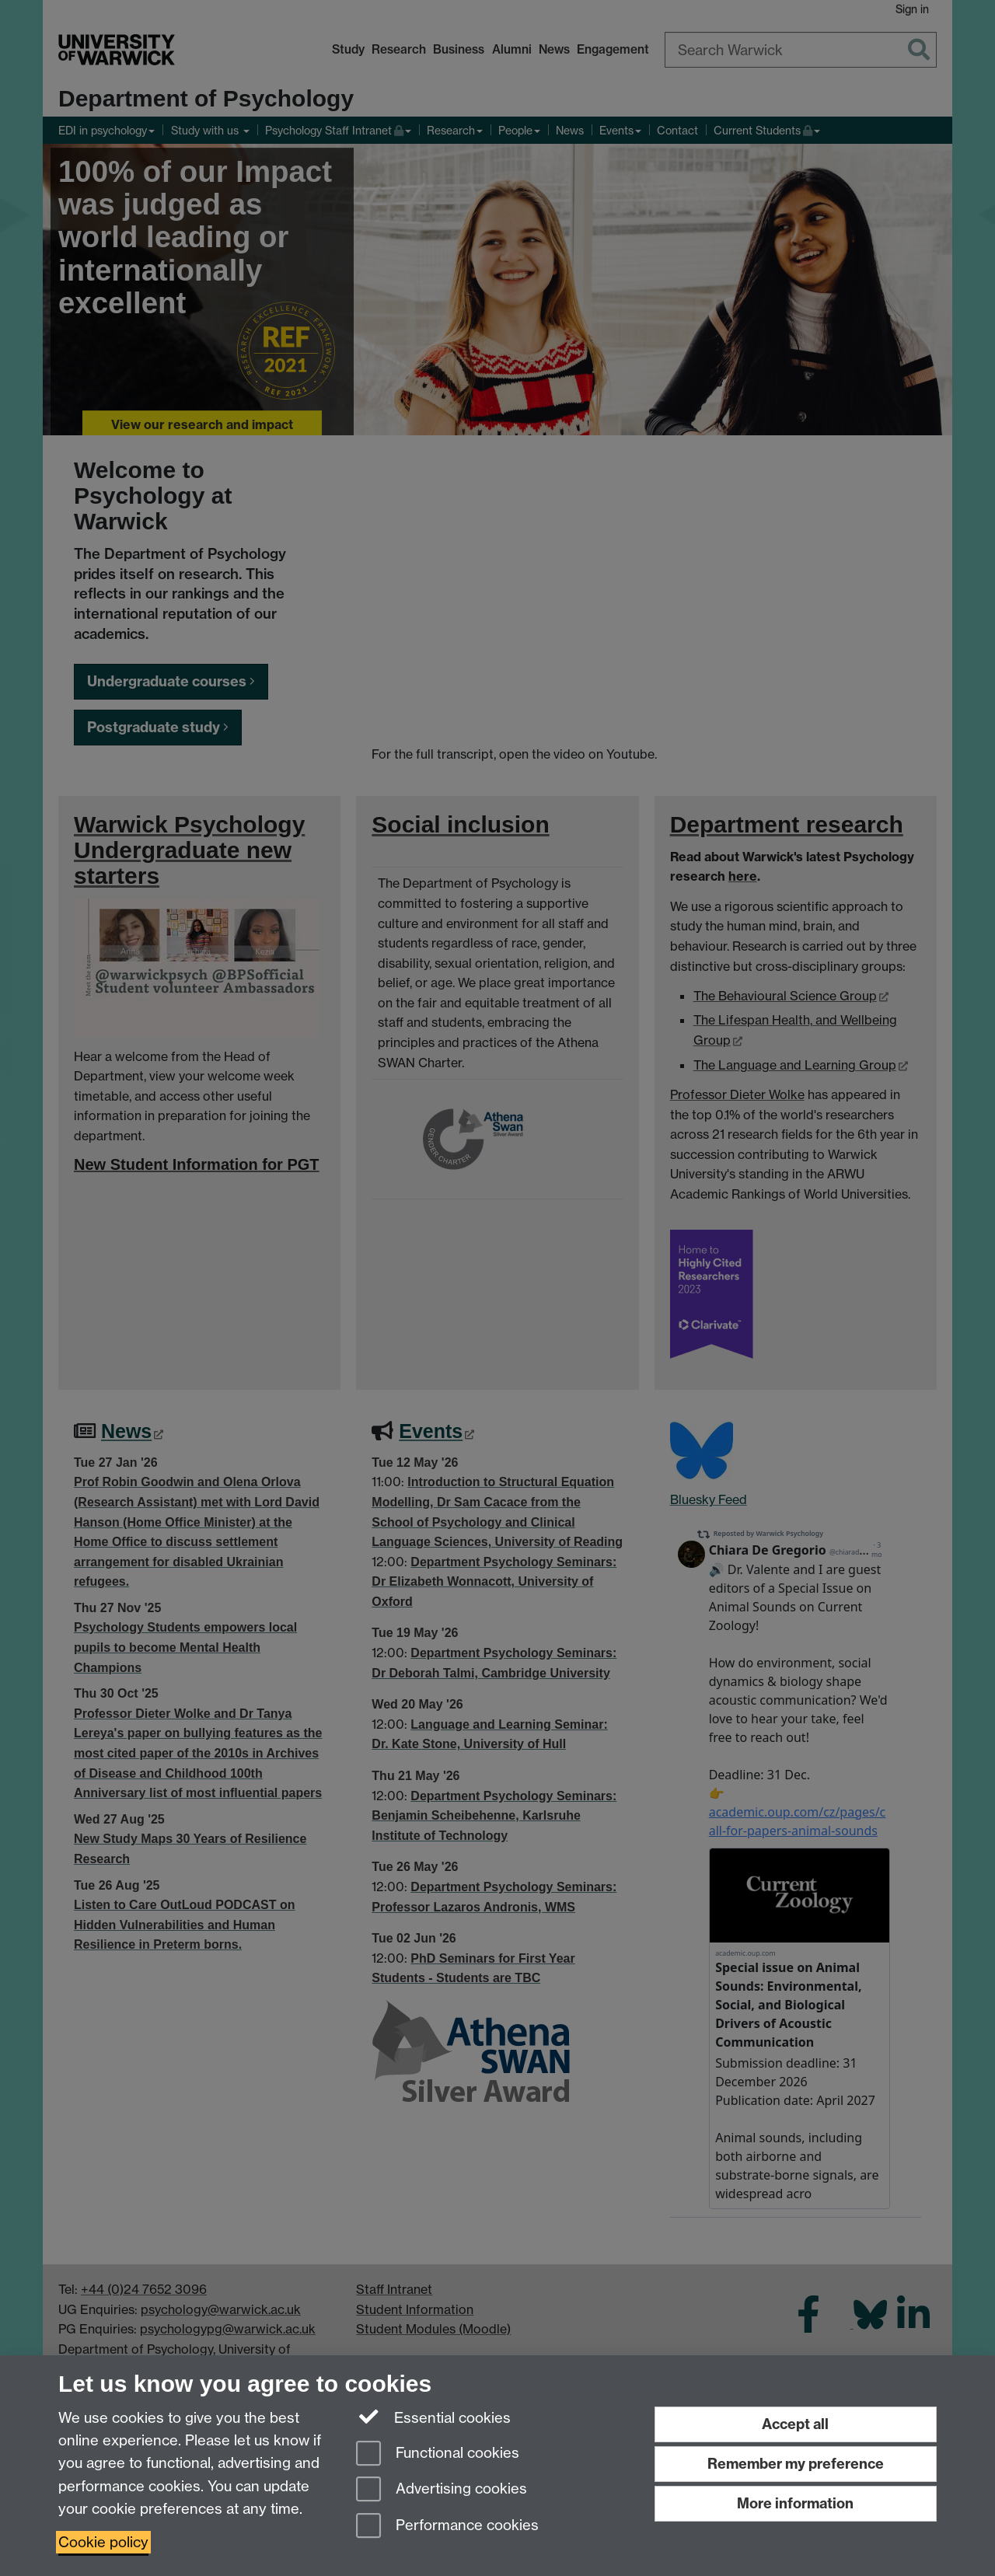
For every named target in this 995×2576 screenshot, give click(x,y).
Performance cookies (447, 2526)
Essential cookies (433, 2417)
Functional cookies (437, 2454)
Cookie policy (103, 2542)
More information (795, 2503)
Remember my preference (795, 2464)
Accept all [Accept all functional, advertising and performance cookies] (795, 2424)
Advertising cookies (441, 2490)
